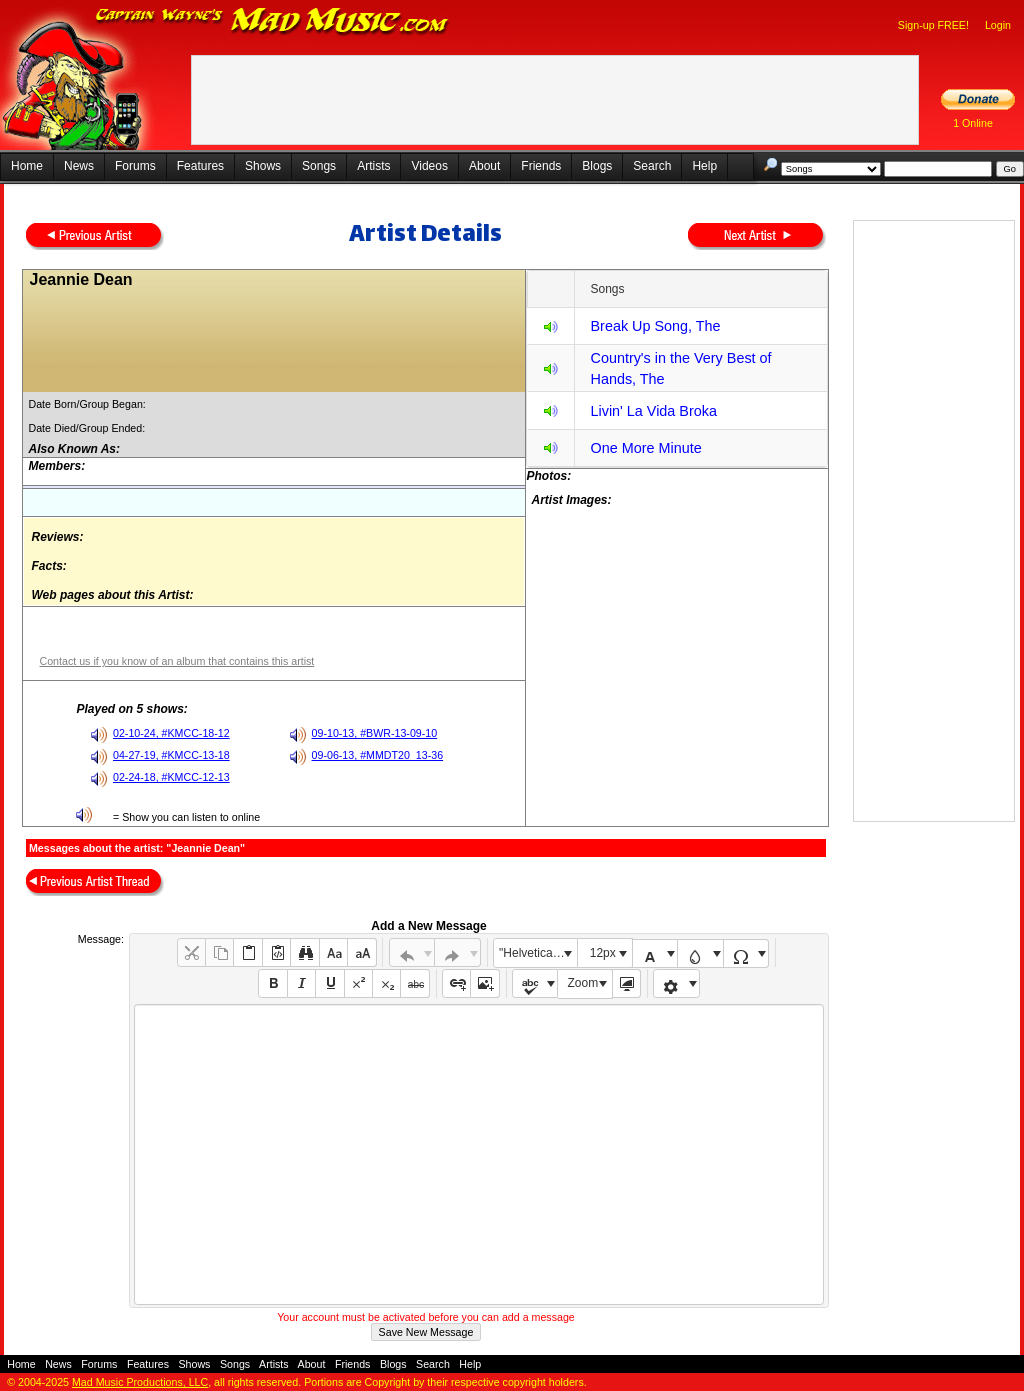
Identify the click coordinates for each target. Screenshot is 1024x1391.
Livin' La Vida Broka (653, 411)
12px (603, 953)
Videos (429, 166)
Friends (541, 166)
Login (998, 25)
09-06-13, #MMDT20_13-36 (378, 755)
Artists (373, 166)
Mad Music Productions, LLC (140, 1382)
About (484, 166)
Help (704, 166)
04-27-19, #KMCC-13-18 (171, 755)
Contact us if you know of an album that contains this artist (176, 661)
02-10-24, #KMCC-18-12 (171, 733)
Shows (263, 166)
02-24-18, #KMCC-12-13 (171, 777)
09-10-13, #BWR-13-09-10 (375, 733)
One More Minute (645, 448)
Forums (135, 166)
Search (652, 166)
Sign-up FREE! (933, 25)
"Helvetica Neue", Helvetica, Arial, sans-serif (538, 953)
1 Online (973, 123)
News (79, 166)
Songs (319, 166)
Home (27, 166)
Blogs (597, 166)
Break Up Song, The (655, 326)
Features (200, 166)
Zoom (583, 983)
